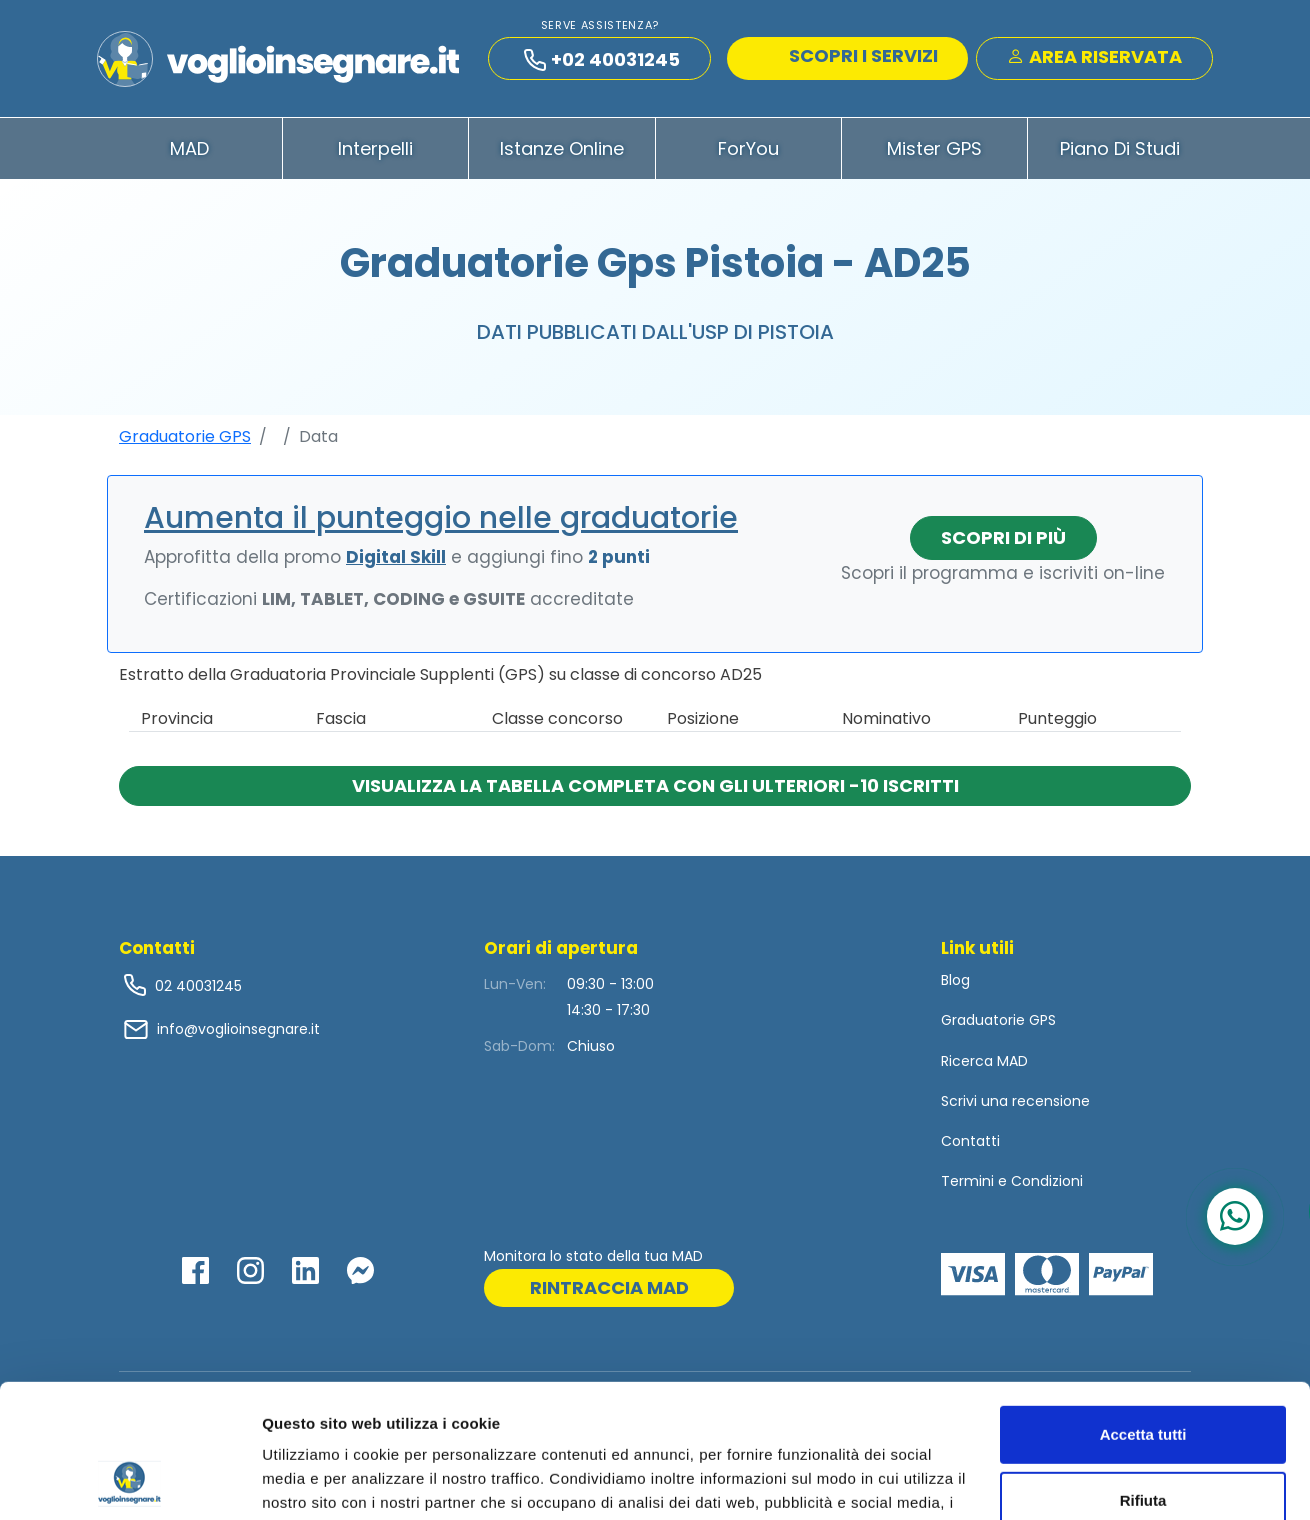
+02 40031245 (602, 59)
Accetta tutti (1143, 1309)
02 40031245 (196, 986)
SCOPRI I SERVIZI (850, 55)
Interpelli (375, 148)
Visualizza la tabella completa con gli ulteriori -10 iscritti (655, 785)
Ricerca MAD (984, 1061)
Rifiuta (1143, 1374)
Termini (967, 1181)
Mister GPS (934, 148)
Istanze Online (562, 148)
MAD (189, 148)
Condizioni (1047, 1181)
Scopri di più (1003, 537)
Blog (955, 980)
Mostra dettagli (316, 1480)
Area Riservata (1094, 56)
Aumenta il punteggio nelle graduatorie (441, 518)
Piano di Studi (1120, 148)
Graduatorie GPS (185, 436)
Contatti (970, 1141)
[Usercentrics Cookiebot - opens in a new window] (129, 1481)
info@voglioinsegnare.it (238, 1029)
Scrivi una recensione (1015, 1101)
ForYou (748, 148)
